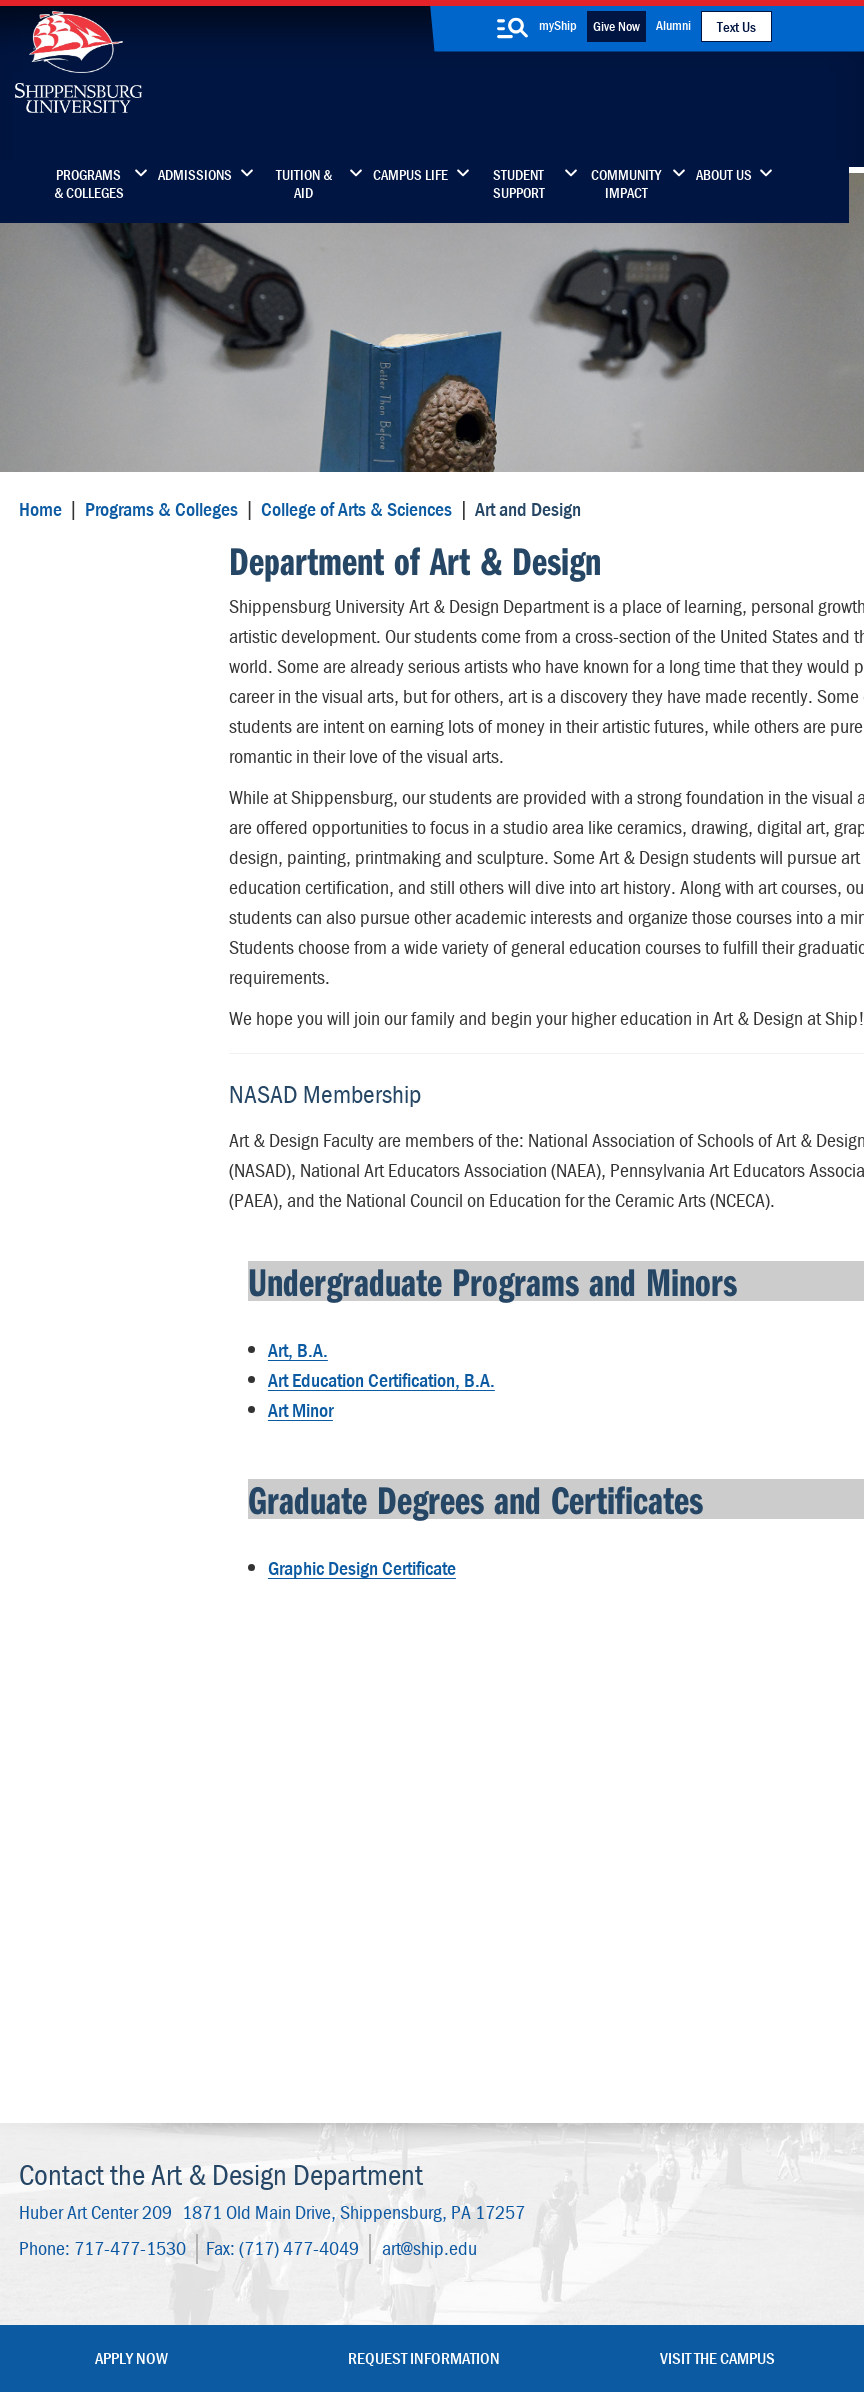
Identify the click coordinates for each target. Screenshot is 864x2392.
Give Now (616, 26)
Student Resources (103, 945)
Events (342, 2108)
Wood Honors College (113, 906)
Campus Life (410, 175)
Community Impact (626, 184)
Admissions (195, 175)
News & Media (368, 2066)
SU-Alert (516, 2108)
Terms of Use (346, 2285)
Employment (362, 2150)
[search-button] (512, 28)
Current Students (544, 2150)
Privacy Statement (252, 2285)
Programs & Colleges (89, 184)
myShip (558, 25)
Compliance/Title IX (435, 2304)
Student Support (519, 184)
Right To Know (575, 2285)
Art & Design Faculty (108, 644)
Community (526, 1982)
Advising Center (91, 984)
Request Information (424, 1916)
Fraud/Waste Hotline (451, 2324)
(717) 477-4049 (295, 1807)
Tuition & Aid (304, 184)
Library (343, 2024)
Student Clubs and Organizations (102, 732)
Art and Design (86, 577)
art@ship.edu (425, 1807)
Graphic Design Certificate (356, 1651)
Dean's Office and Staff (119, 867)
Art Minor (294, 1503)
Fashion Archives (543, 2066)
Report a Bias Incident (294, 2304)
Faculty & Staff (704, 1982)
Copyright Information (450, 2285)
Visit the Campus (717, 1916)
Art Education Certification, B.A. (375, 1473)
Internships (75, 1062)
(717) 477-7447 (118, 2060)
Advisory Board (89, 1023)
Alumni (673, 25)
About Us (724, 175)
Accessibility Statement (697, 2080)
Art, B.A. (292, 1443)
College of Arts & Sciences (352, 527)
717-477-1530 (126, 1807)
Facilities (67, 683)
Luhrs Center (530, 2024)
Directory (350, 1982)
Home (36, 527)
